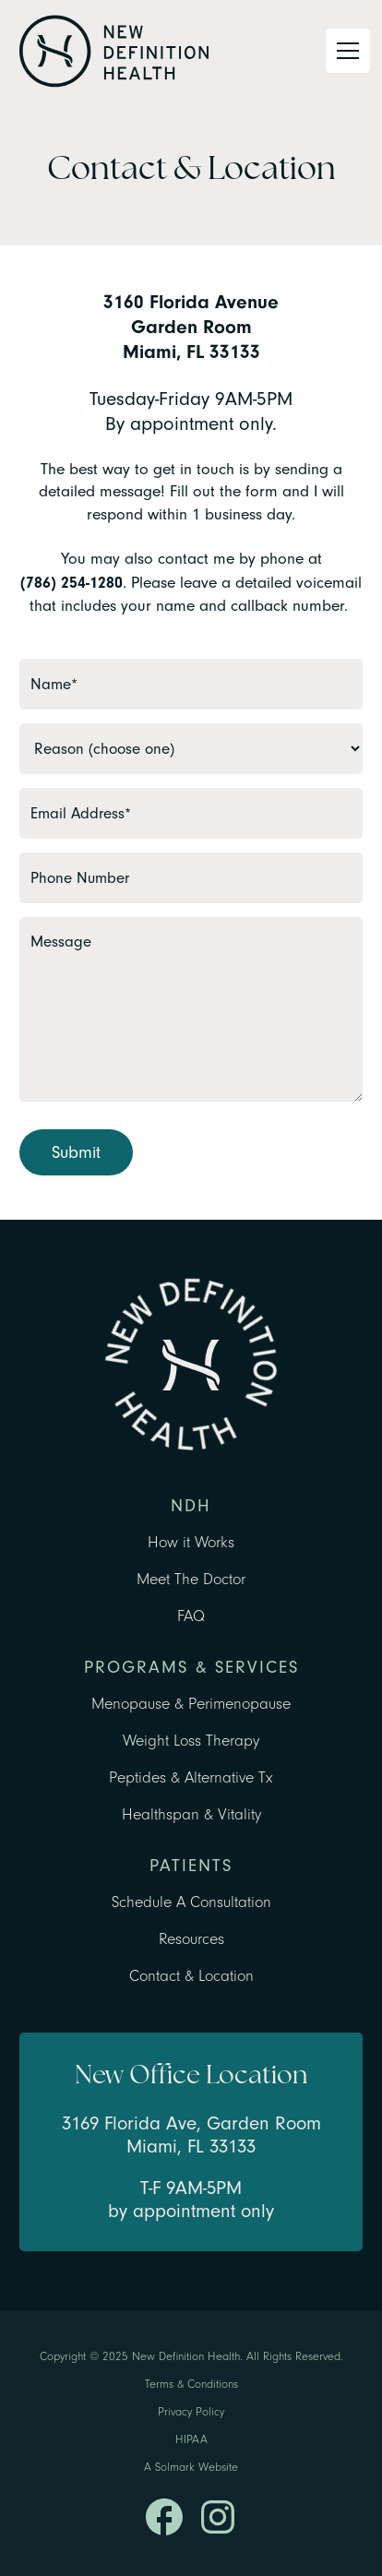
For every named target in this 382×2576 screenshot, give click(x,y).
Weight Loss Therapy (191, 1740)
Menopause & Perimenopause (191, 1703)
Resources (191, 1939)
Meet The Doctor (191, 1579)
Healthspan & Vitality (191, 1814)
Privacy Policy (191, 2411)
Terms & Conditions (191, 2384)
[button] (344, 51)
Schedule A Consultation (191, 1902)
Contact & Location (191, 1976)
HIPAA (191, 2439)
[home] (114, 51)
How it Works (191, 1542)
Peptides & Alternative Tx (191, 1777)
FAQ (191, 1616)
